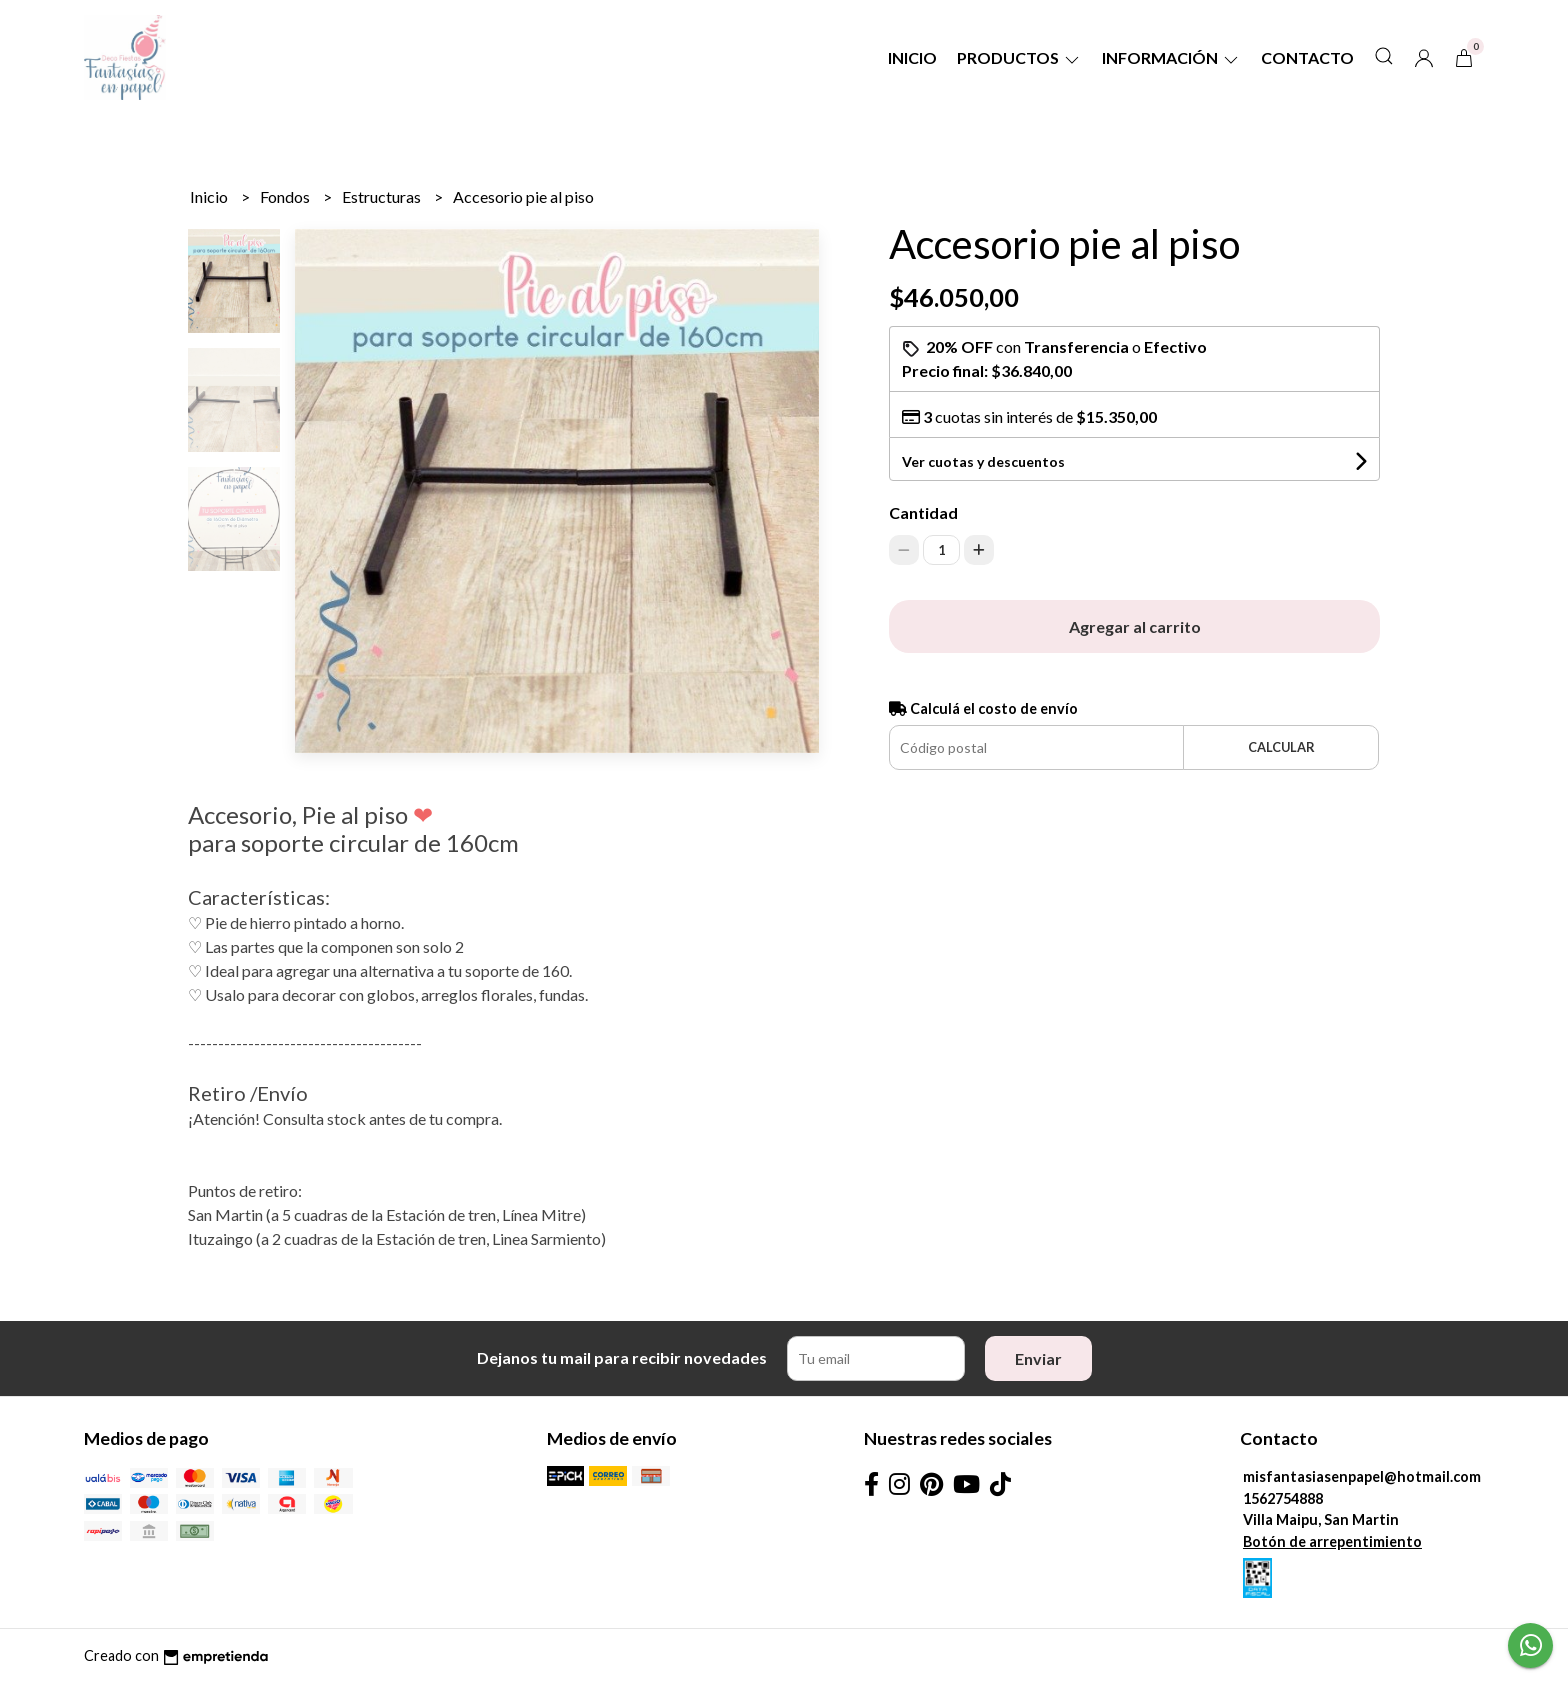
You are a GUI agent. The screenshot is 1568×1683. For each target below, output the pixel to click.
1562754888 (1283, 1498)
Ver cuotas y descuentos (983, 461)
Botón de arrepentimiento (1332, 1541)
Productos (1019, 57)
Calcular (1281, 747)
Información (1171, 57)
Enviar (1038, 1358)
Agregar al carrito (1135, 626)
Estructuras (383, 196)
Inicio (912, 57)
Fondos (286, 196)
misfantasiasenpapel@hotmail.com (1362, 1476)
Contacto (1307, 57)
